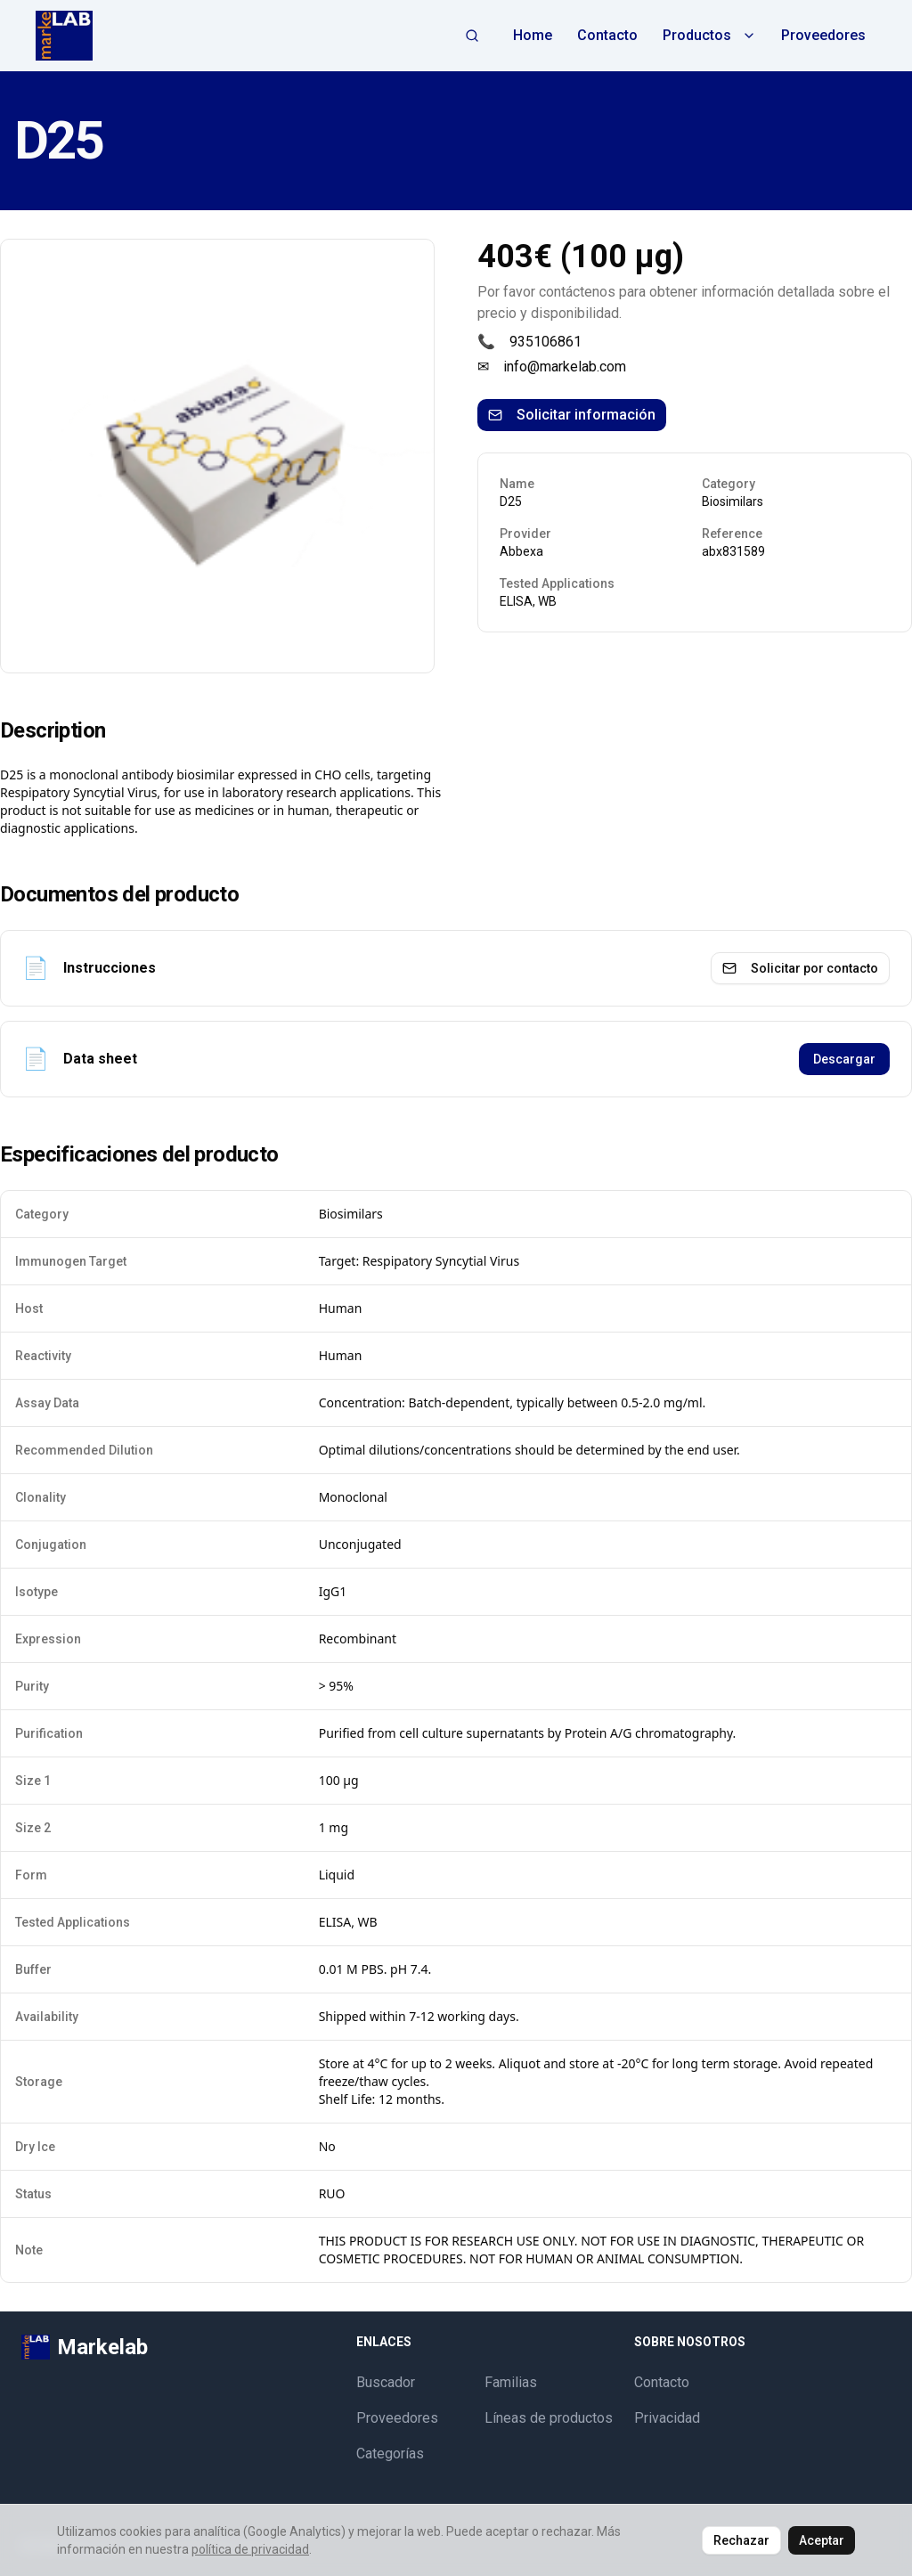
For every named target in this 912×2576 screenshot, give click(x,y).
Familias (510, 2382)
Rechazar (741, 2540)
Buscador (385, 2382)
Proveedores (823, 35)
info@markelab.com (564, 366)
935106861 (545, 341)
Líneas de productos (548, 2417)
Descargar (844, 1059)
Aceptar (821, 2540)
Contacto (607, 35)
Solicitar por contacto (800, 968)
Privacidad (667, 2417)
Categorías (390, 2453)
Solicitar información (572, 414)
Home (532, 35)
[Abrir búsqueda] (472, 36)
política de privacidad (250, 2549)
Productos (709, 35)
